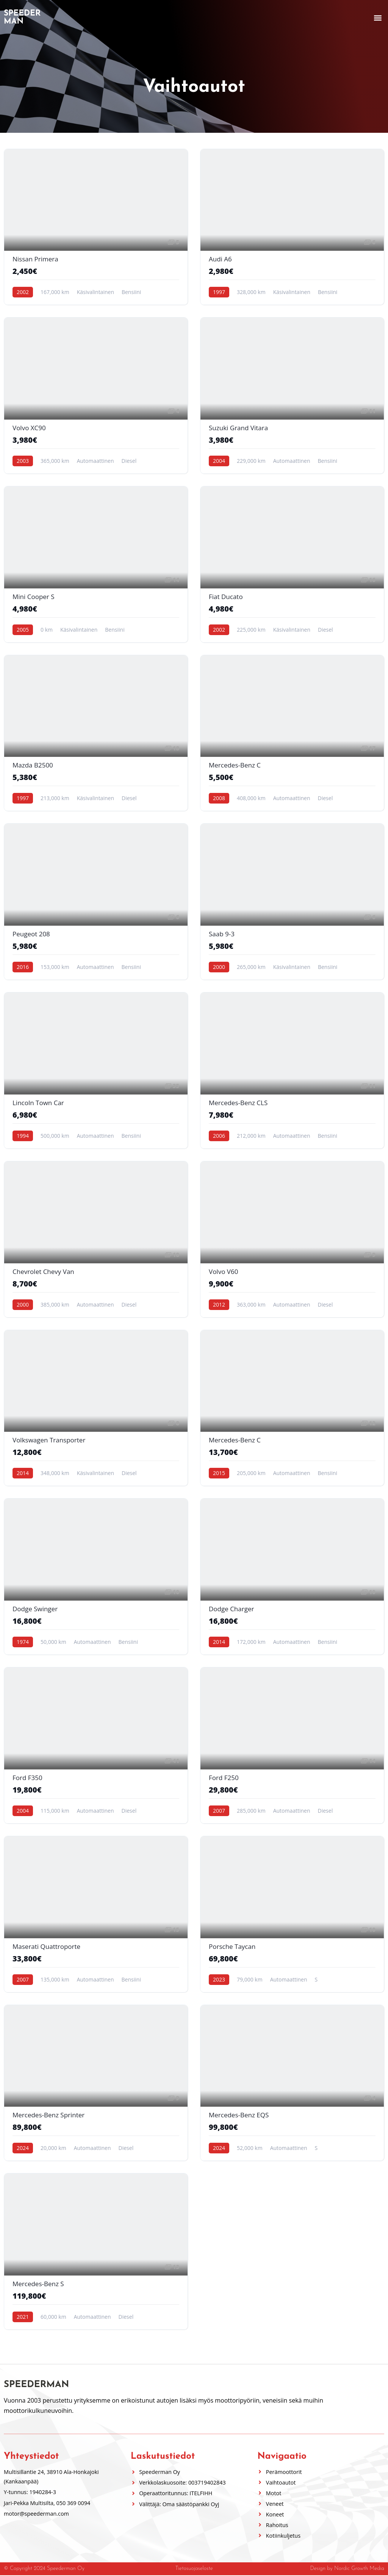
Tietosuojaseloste (194, 2569)
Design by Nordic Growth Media (347, 2569)
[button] (378, 17)
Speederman (22, 17)
